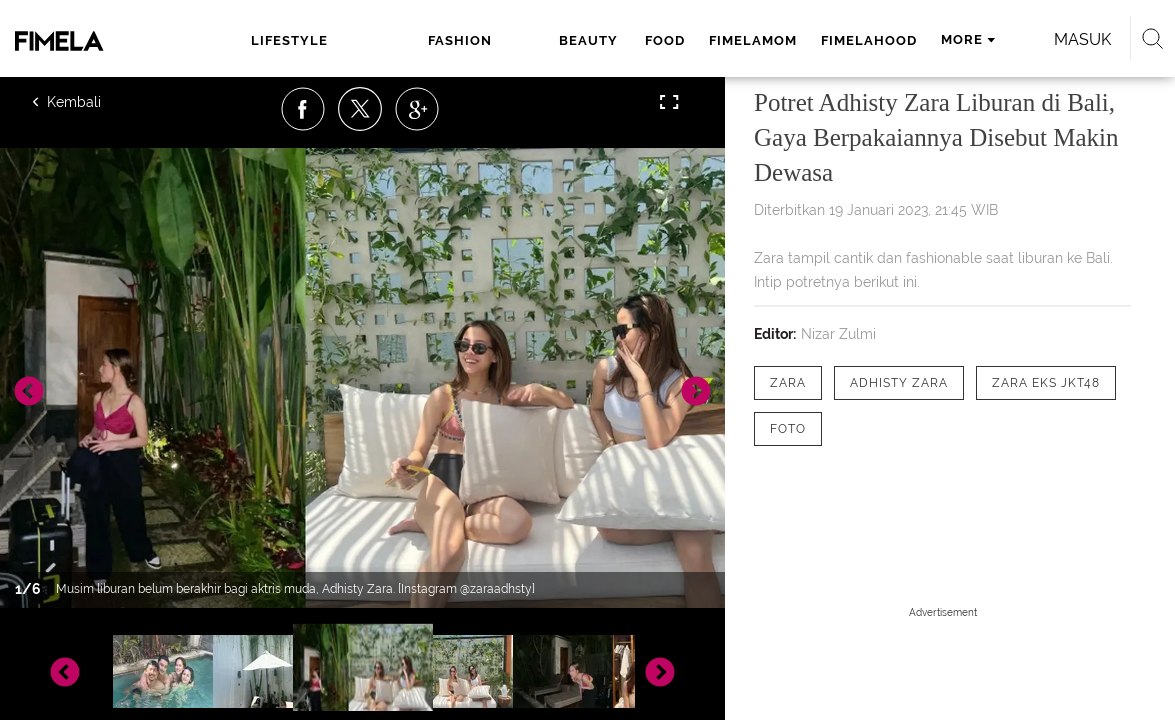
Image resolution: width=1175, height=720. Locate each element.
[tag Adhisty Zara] (899, 383)
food (527, 40)
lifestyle (272, 40)
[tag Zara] (788, 383)
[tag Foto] (788, 429)
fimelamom (615, 40)
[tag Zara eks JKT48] (1046, 383)
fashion (368, 40)
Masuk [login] (1046, 39)
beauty (453, 40)
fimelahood (731, 40)
